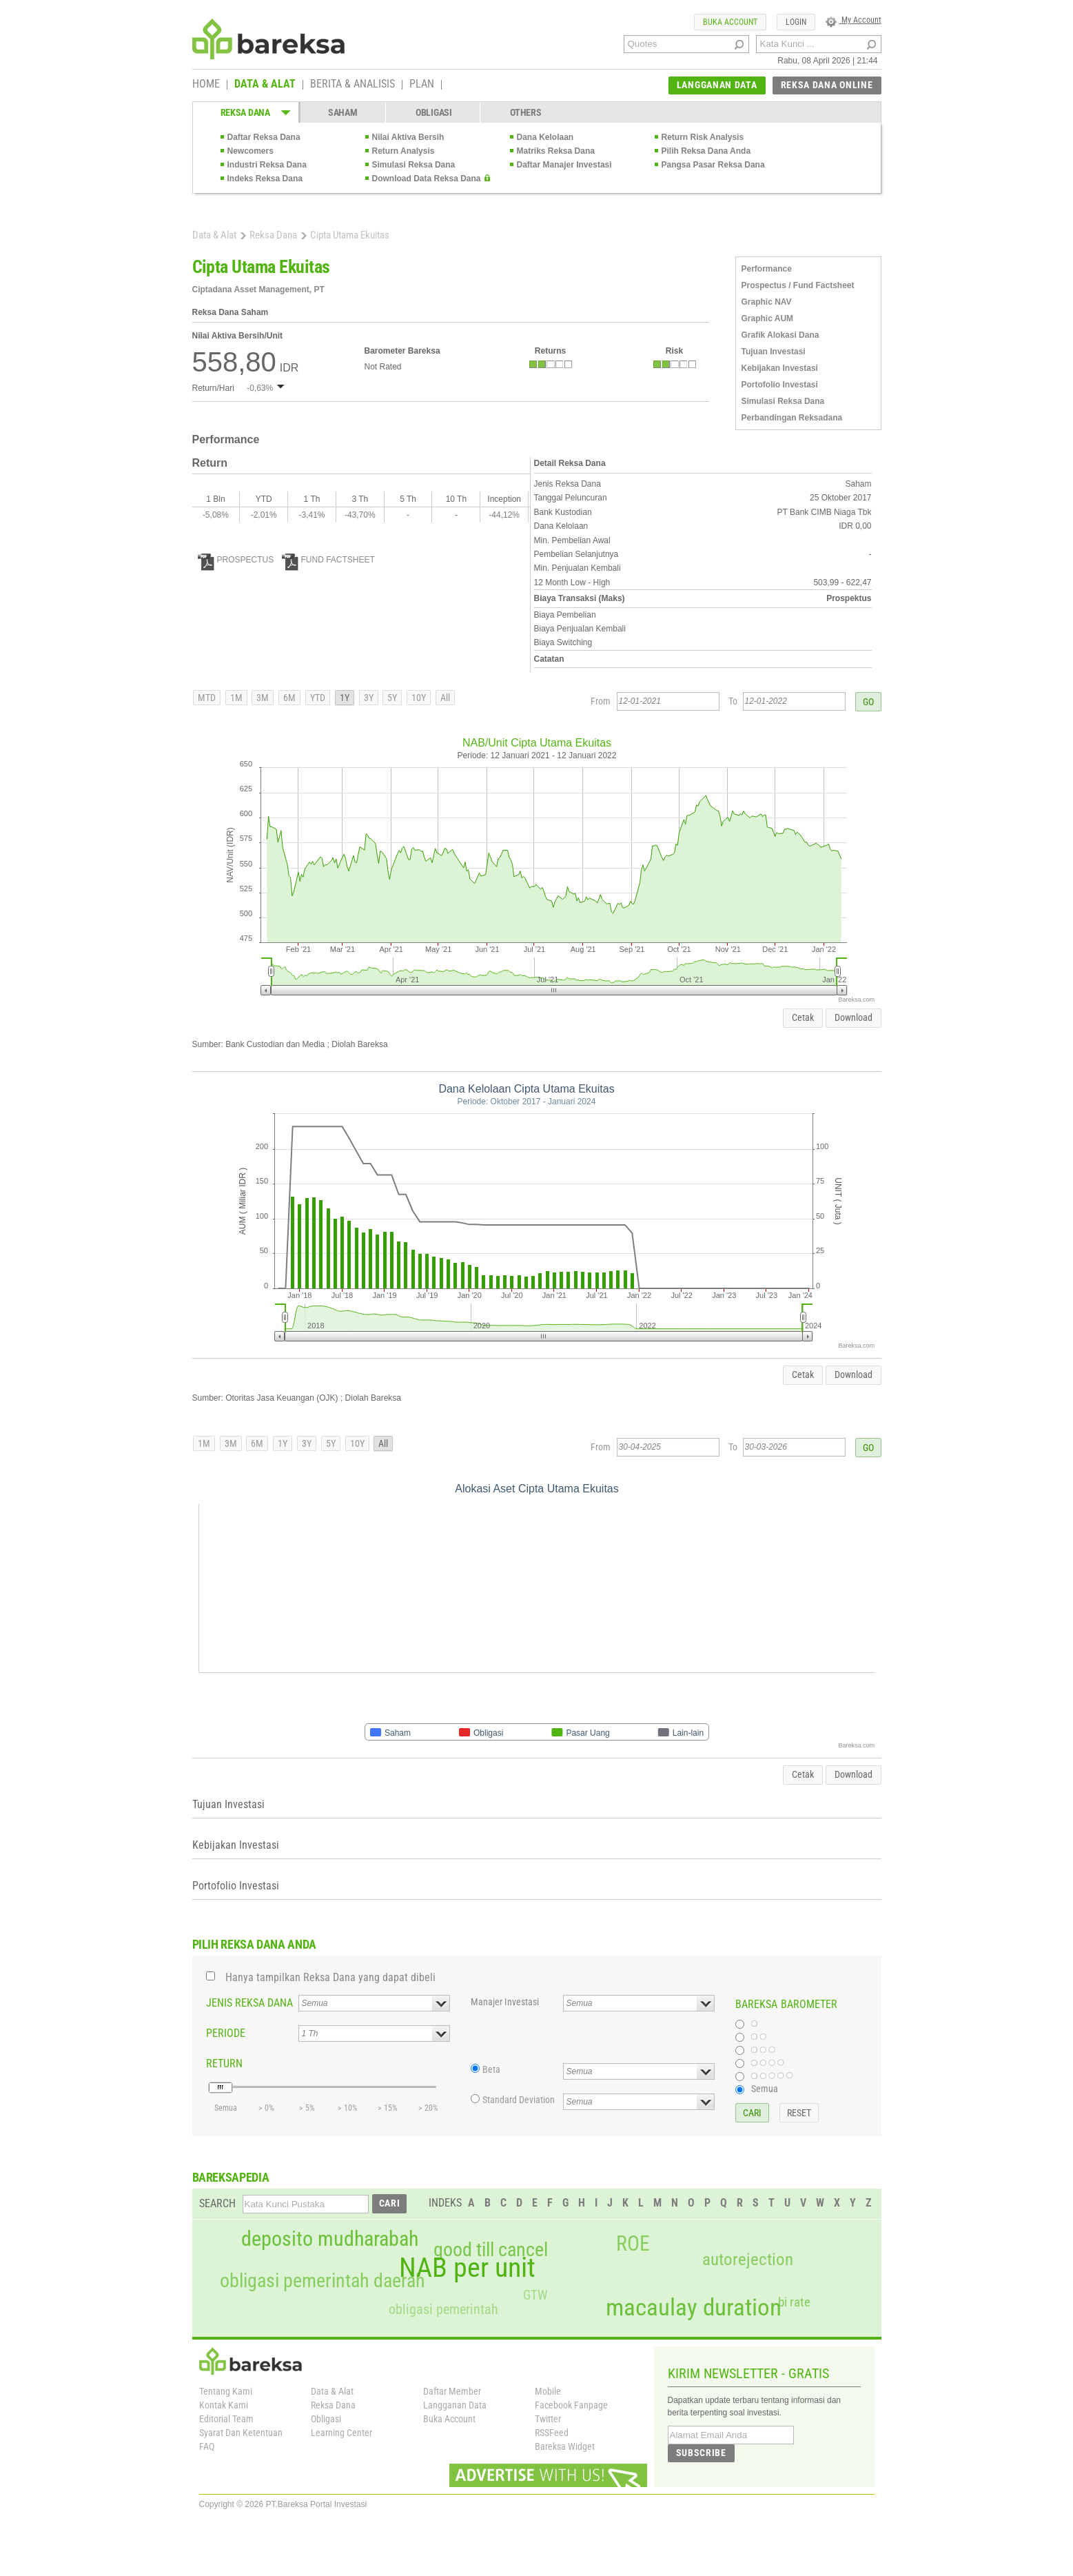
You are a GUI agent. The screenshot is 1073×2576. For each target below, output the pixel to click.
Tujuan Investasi (774, 351)
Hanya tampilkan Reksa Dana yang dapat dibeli (330, 1977)
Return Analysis (403, 151)
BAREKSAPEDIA (230, 2177)
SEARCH (217, 2203)
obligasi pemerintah (443, 2309)
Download (853, 1017)
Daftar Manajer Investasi (564, 165)
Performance (767, 269)
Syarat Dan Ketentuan (241, 2432)
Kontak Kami (223, 2405)
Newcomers (250, 151)
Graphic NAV (767, 302)
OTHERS (525, 112)
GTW (535, 2295)
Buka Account (449, 2418)
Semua (764, 2088)
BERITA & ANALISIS (352, 85)
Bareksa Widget (565, 2446)
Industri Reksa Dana (267, 165)
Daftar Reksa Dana (263, 137)
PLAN (421, 85)
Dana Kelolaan (545, 137)
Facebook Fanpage (571, 2405)
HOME (206, 85)
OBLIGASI (434, 112)
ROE (633, 2243)
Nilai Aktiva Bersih (408, 137)
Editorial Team (226, 2418)
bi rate (794, 2302)
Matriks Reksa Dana (556, 151)
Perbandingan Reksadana (792, 418)
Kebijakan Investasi (780, 368)
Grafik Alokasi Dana (780, 335)
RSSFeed (552, 2432)
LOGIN (796, 22)
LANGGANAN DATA (717, 84)
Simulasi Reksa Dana (414, 165)
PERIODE (225, 2033)
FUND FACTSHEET (328, 560)
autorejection (747, 2259)
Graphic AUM (768, 318)
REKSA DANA (245, 112)
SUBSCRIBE (701, 2452)
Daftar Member (452, 2391)
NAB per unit (467, 2268)
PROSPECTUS (236, 560)
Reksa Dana (273, 235)
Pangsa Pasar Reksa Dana (713, 165)
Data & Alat (214, 235)
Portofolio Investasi (780, 384)
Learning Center (341, 2432)
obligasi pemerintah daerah (322, 2281)
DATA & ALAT (265, 85)
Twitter (548, 2418)
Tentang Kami (225, 2391)
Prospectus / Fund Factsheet (798, 285)
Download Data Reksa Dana (426, 178)
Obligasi (326, 2418)
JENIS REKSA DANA (249, 2002)
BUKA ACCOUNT (730, 22)
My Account (853, 20)
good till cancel (490, 2250)
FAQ (206, 2446)
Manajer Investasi (505, 2001)
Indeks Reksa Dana (265, 178)
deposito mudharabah (329, 2239)
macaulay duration (693, 2307)
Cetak (803, 1017)
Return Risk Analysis (703, 137)
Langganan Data (455, 2405)
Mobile (548, 2391)
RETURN (224, 2063)
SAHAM (343, 112)
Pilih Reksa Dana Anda (706, 151)
